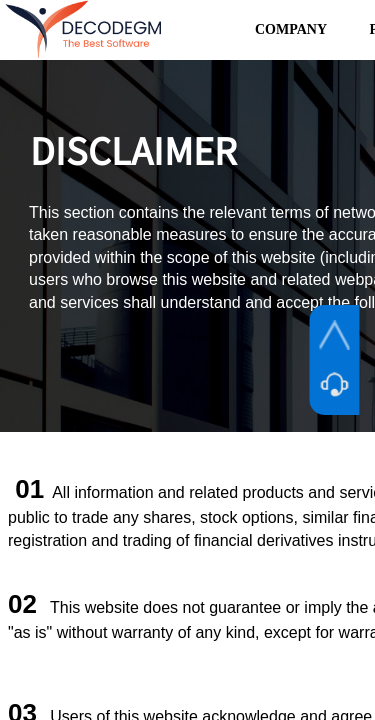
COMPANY (291, 29)
